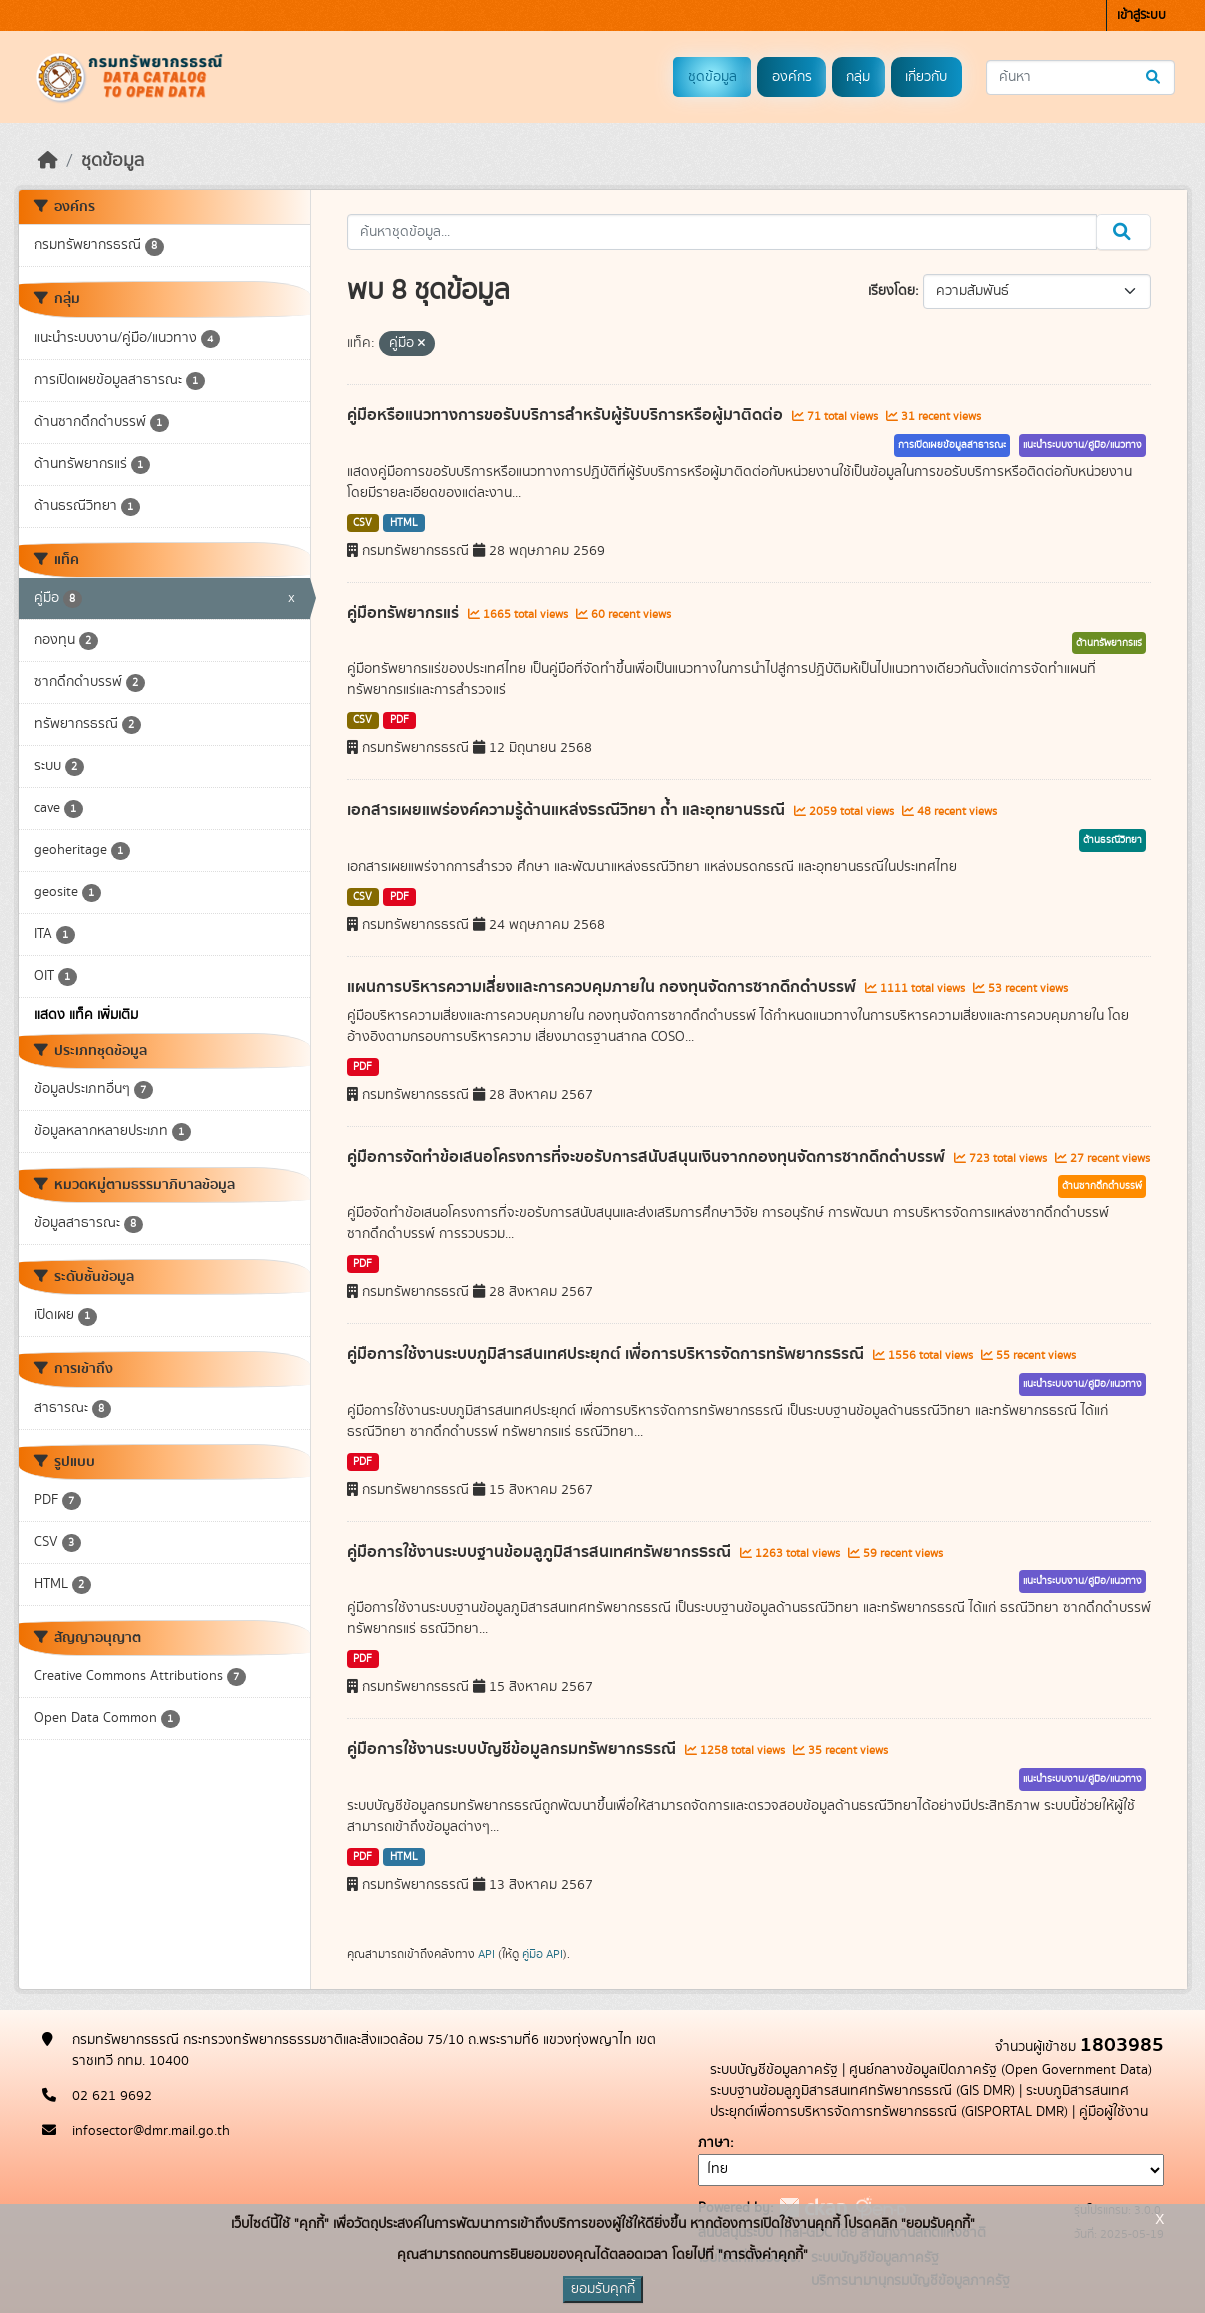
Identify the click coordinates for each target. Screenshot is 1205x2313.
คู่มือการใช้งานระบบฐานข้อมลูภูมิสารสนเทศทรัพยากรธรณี (541, 1552)
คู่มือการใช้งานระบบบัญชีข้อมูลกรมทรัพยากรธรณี (513, 1749)
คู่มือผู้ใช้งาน (1113, 2112)
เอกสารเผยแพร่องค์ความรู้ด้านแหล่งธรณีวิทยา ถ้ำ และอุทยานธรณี (568, 810)
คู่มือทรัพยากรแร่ (405, 613)
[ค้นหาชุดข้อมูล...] (1080, 77)
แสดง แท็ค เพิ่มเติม (86, 1015)
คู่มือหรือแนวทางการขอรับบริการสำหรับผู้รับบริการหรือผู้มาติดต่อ (567, 415)
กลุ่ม (858, 77)
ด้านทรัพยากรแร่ (1109, 643)
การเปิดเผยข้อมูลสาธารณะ (952, 445)
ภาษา (714, 2143)
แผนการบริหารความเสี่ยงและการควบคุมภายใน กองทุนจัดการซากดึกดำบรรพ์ (603, 987)
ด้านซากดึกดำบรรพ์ (1102, 1186)
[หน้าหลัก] (48, 161)
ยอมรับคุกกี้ (603, 2289)
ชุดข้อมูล (712, 77)
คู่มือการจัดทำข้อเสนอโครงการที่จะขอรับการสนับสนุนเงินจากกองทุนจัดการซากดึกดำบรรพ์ (648, 1157)
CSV (362, 523)
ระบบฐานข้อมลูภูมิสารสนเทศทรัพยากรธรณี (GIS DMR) (862, 2091)
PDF (399, 720)
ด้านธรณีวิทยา (1112, 840)
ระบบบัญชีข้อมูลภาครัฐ (774, 2070)
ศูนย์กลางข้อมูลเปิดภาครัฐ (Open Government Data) (1000, 2070)
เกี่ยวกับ (926, 77)
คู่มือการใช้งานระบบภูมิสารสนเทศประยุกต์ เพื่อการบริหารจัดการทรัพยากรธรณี (607, 1354)
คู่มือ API (542, 1954)
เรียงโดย (891, 291)
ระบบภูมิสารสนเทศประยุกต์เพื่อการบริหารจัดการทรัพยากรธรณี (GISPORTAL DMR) (919, 2101)
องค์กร (792, 77)
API (486, 1954)
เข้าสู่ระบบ (1141, 15)
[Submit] (1154, 77)
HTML (404, 523)
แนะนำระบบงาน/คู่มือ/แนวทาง (1082, 445)
